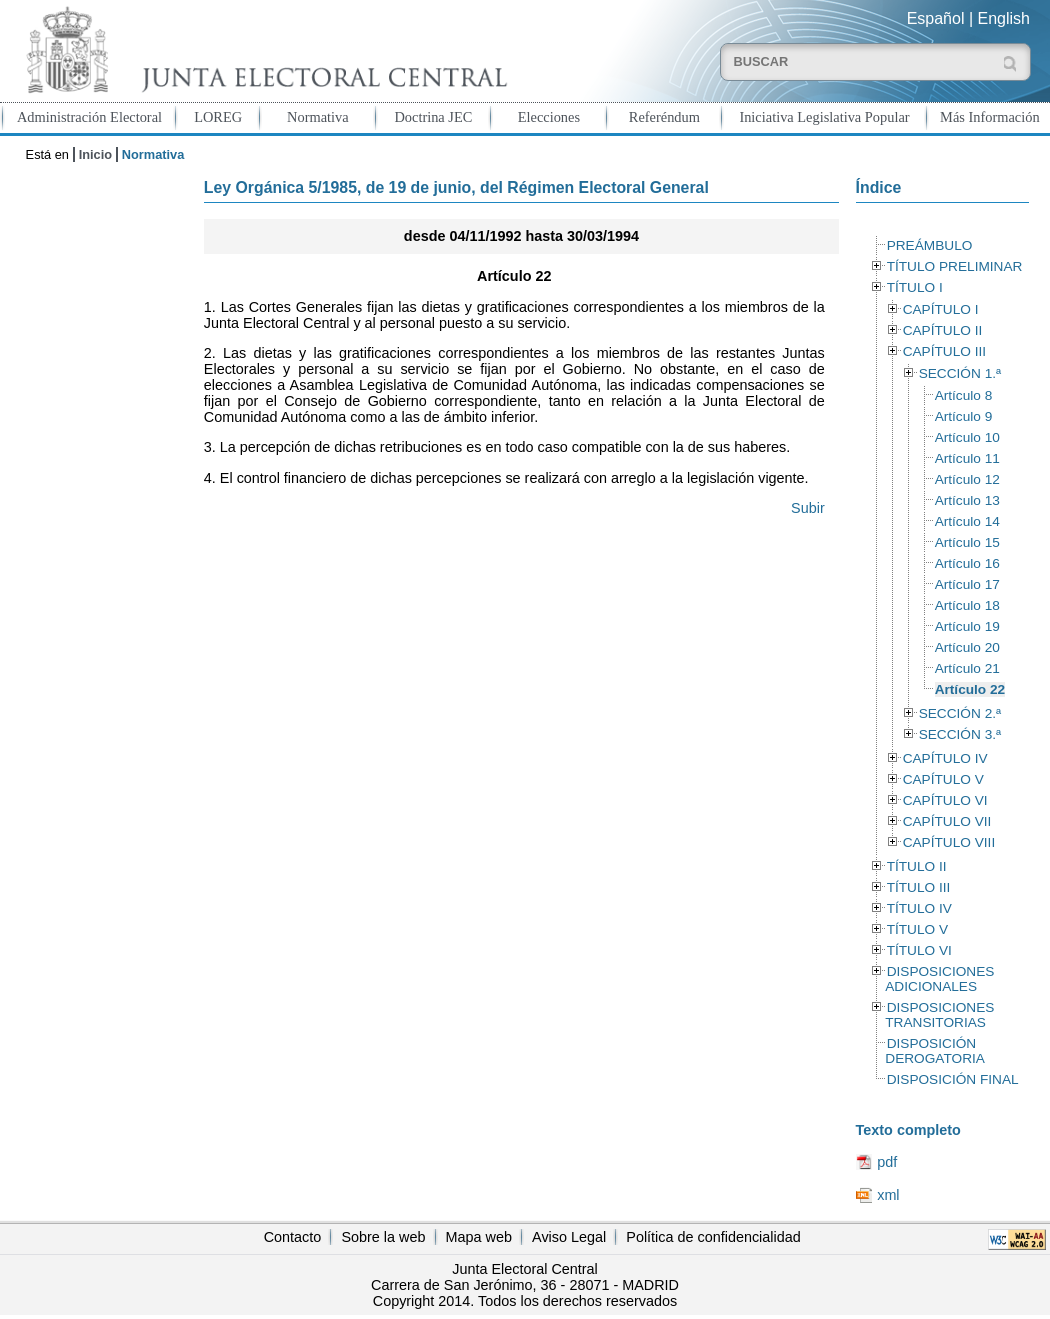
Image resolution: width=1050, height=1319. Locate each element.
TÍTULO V (917, 929)
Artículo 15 (967, 542)
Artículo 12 (967, 479)
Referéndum (664, 117)
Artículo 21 (967, 668)
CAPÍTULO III (944, 351)
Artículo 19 (967, 626)
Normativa (318, 117)
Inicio (95, 154)
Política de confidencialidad (713, 1237)
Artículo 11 (967, 458)
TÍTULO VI (919, 950)
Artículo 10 (967, 437)
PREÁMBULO (930, 245)
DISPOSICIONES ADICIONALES (939, 979)
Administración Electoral (89, 117)
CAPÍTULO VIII (949, 842)
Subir (808, 508)
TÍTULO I (915, 287)
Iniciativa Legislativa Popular (824, 117)
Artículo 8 (964, 395)
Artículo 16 (967, 563)
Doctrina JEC (433, 117)
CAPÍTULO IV (945, 758)
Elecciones (549, 117)
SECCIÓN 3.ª (960, 734)
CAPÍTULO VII (947, 821)
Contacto (293, 1237)
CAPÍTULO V (943, 779)
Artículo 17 (967, 584)
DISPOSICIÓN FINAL (953, 1079)
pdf (887, 1162)
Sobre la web (383, 1237)
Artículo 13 (967, 500)
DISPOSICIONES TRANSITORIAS (939, 1015)
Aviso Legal (569, 1237)
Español (936, 18)
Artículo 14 (967, 521)
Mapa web (479, 1237)
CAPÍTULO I (941, 309)
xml (888, 1195)
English (1004, 18)
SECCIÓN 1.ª (960, 373)
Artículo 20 (967, 647)
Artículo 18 (967, 605)
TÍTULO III (919, 887)
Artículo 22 (970, 689)
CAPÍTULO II (943, 330)
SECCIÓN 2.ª (960, 713)
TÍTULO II (917, 866)
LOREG (218, 117)
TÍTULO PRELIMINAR (955, 266)
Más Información (990, 117)
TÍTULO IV (919, 908)
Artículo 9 (964, 416)
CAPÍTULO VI (945, 800)
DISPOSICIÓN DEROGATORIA (935, 1051)
